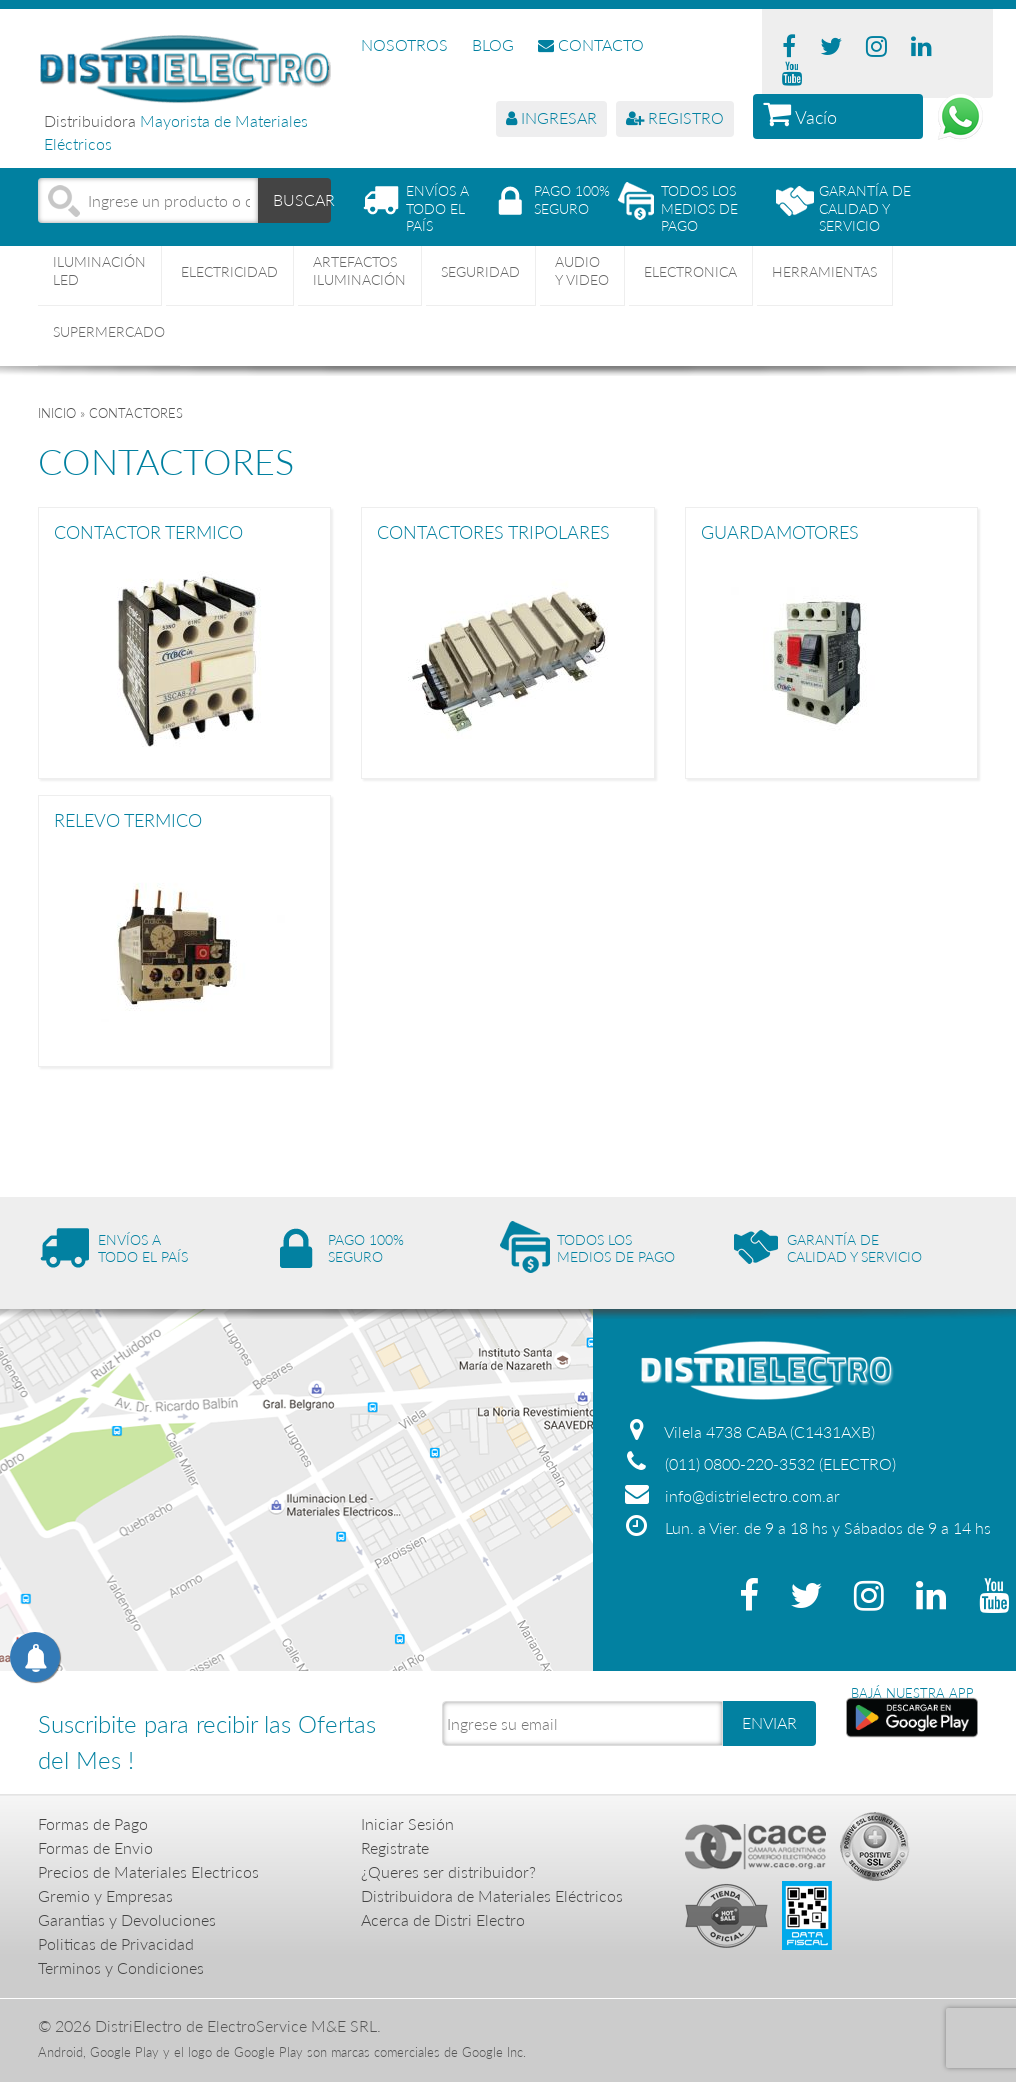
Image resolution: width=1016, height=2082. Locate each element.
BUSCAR (302, 199)
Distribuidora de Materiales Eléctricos (492, 1895)
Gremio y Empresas (105, 1895)
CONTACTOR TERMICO (148, 533)
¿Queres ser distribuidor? (448, 1871)
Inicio (57, 413)
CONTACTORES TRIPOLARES (493, 533)
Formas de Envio (95, 1847)
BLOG (493, 44)
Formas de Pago (93, 1823)
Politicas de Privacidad (116, 1943)
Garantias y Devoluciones (127, 1919)
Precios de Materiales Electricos (148, 1871)
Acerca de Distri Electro (443, 1919)
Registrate (395, 1847)
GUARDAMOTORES (780, 533)
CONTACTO (591, 44)
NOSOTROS (404, 44)
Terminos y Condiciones (121, 1967)
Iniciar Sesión (407, 1823)
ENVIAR (769, 1722)
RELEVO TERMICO (128, 821)
